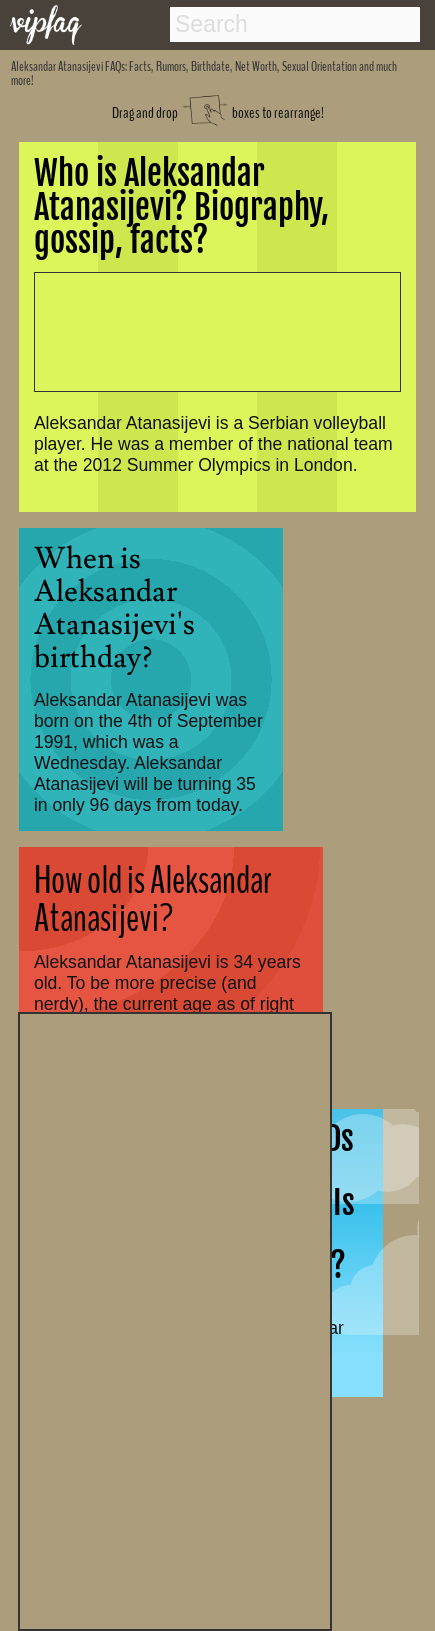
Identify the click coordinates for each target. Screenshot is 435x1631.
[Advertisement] (175, 1319)
